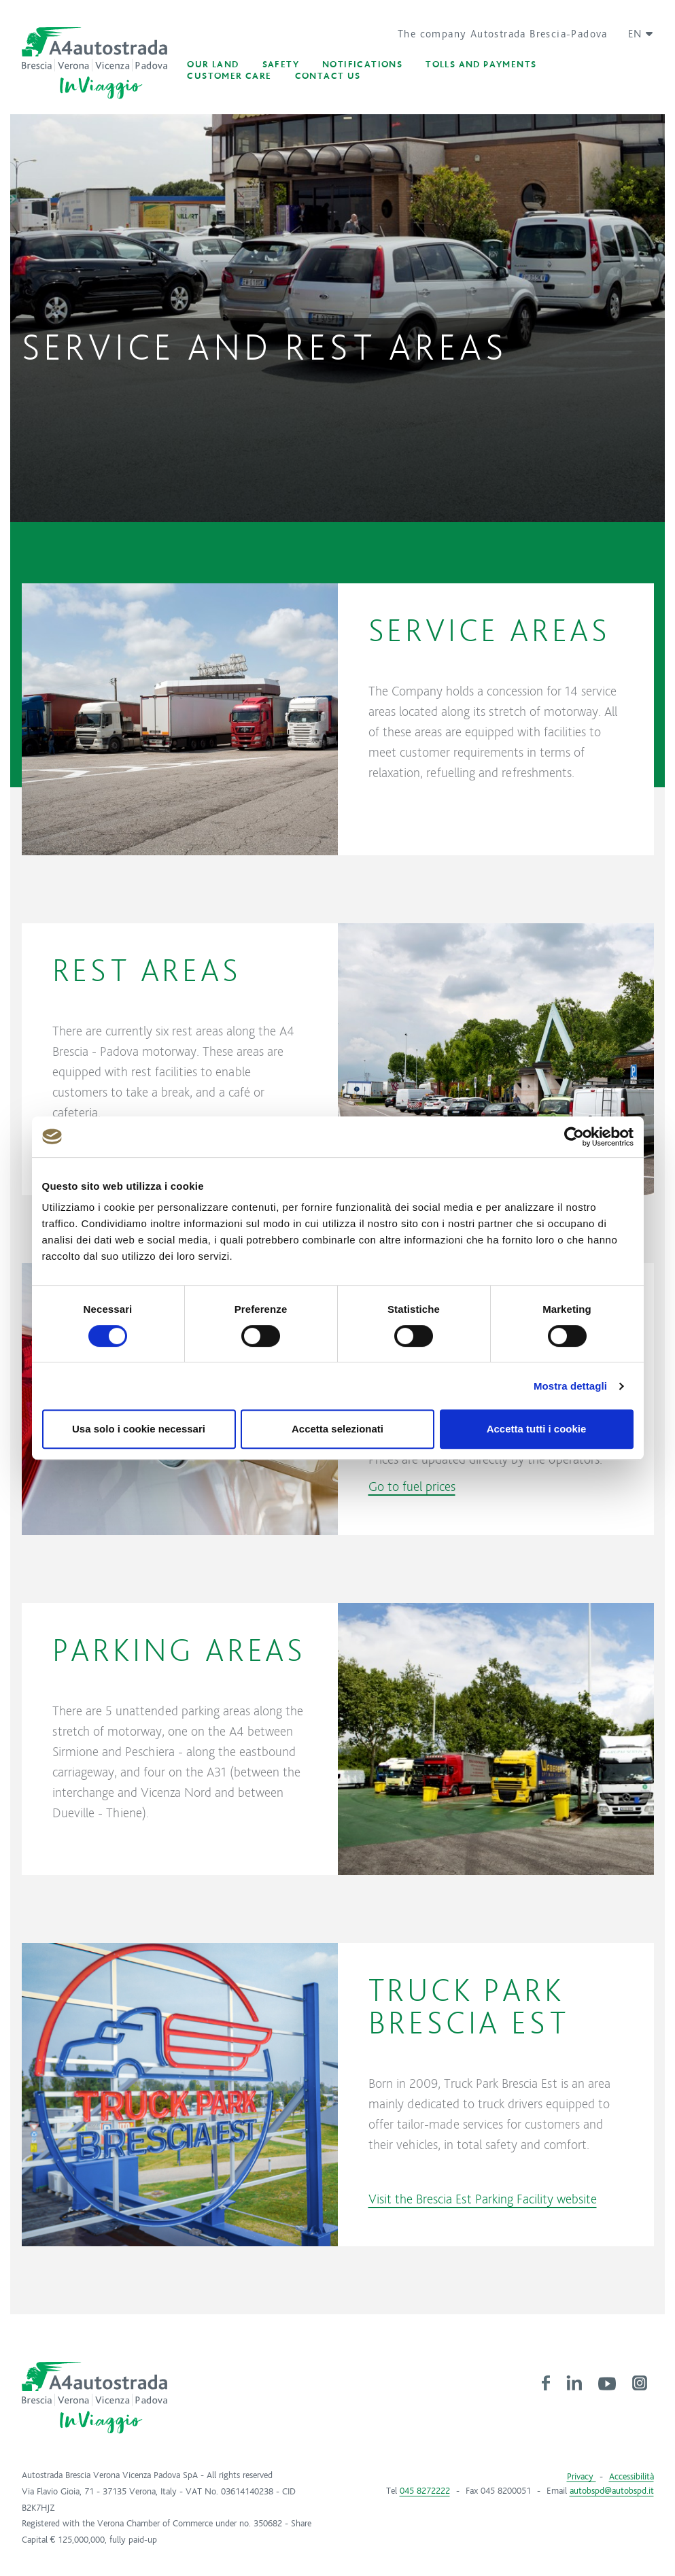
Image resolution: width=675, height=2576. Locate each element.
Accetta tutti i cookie (537, 1429)
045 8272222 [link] (425, 2491)
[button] (636, 34)
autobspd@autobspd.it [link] (612, 2491)
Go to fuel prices (411, 1486)
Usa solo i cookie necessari (138, 1429)
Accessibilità (631, 2476)
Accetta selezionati (337, 1429)
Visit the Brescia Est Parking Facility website (482, 2199)
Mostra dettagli (570, 1386)
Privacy (581, 2476)
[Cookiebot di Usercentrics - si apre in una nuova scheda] (574, 1137)
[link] (546, 2382)
